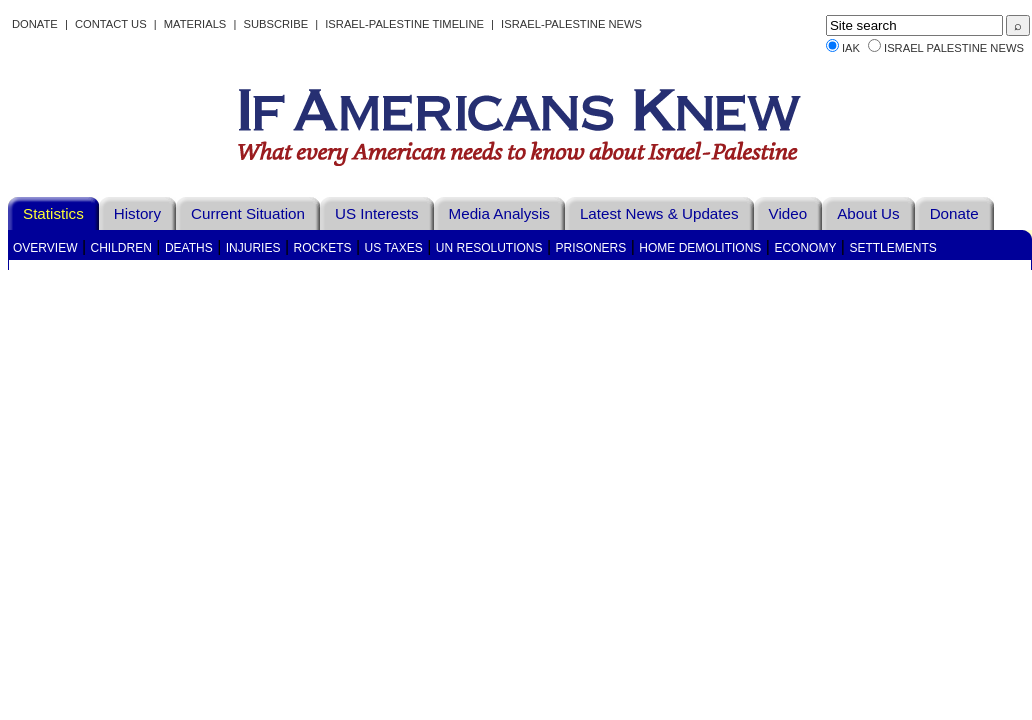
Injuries (253, 248)
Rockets (322, 248)
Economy (805, 248)
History (137, 213)
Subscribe (275, 24)
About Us (868, 213)
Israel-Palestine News (571, 24)
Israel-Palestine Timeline (406, 24)
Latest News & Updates (659, 213)
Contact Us (111, 24)
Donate (35, 24)
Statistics (53, 213)
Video (788, 213)
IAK (851, 48)
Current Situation (248, 213)
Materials (195, 24)
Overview (45, 248)
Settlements (892, 248)
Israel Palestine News (954, 48)
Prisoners (591, 248)
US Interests (377, 213)
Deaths (189, 248)
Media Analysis (499, 213)
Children (121, 248)
